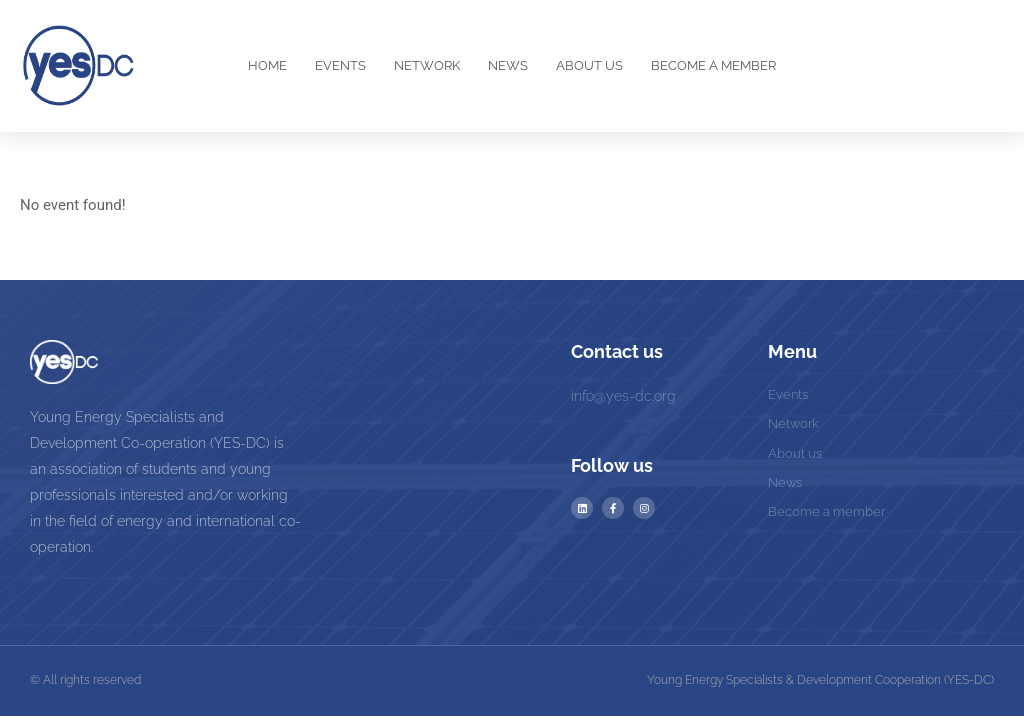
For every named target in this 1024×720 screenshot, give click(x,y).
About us (589, 65)
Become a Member (713, 65)
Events (340, 65)
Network (427, 65)
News (508, 65)
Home (267, 65)
